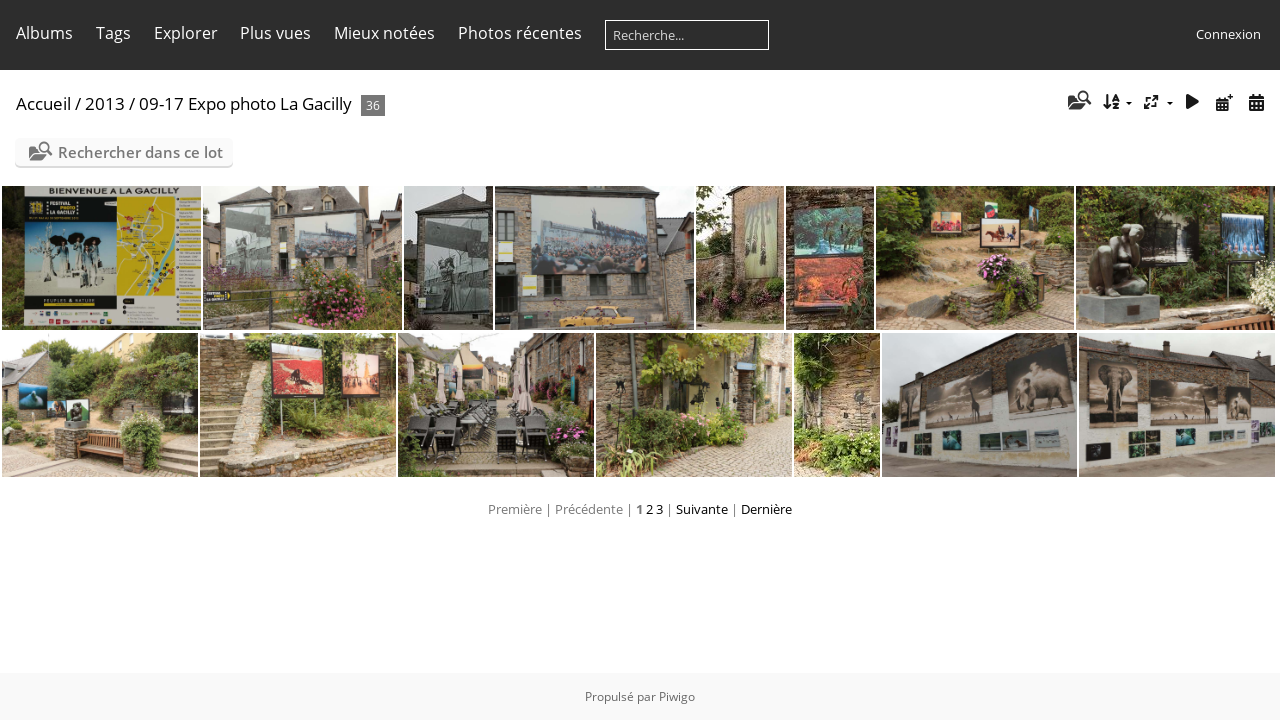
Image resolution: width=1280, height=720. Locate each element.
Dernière (766, 509)
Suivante (702, 509)
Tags (113, 33)
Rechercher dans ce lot (140, 152)
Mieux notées (384, 33)
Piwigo (677, 696)
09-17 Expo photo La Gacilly (247, 103)
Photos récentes (520, 33)
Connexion (1228, 34)
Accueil (43, 103)
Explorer (186, 33)
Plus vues (275, 33)
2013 (105, 103)
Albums (44, 33)
